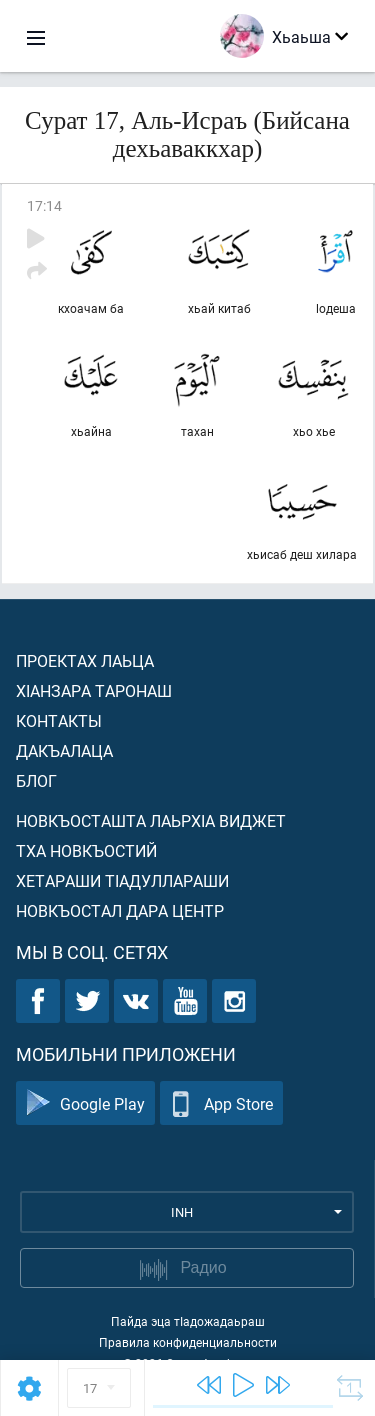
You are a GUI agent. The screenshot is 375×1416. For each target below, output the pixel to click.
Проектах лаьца (85, 660)
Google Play (85, 1103)
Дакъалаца (64, 750)
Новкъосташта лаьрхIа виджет (151, 820)
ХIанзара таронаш (94, 690)
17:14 (44, 205)
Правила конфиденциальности (188, 1342)
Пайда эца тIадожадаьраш (188, 1321)
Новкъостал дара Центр (120, 910)
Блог (36, 780)
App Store (221, 1103)
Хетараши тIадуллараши (122, 880)
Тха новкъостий (86, 850)
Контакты (59, 720)
